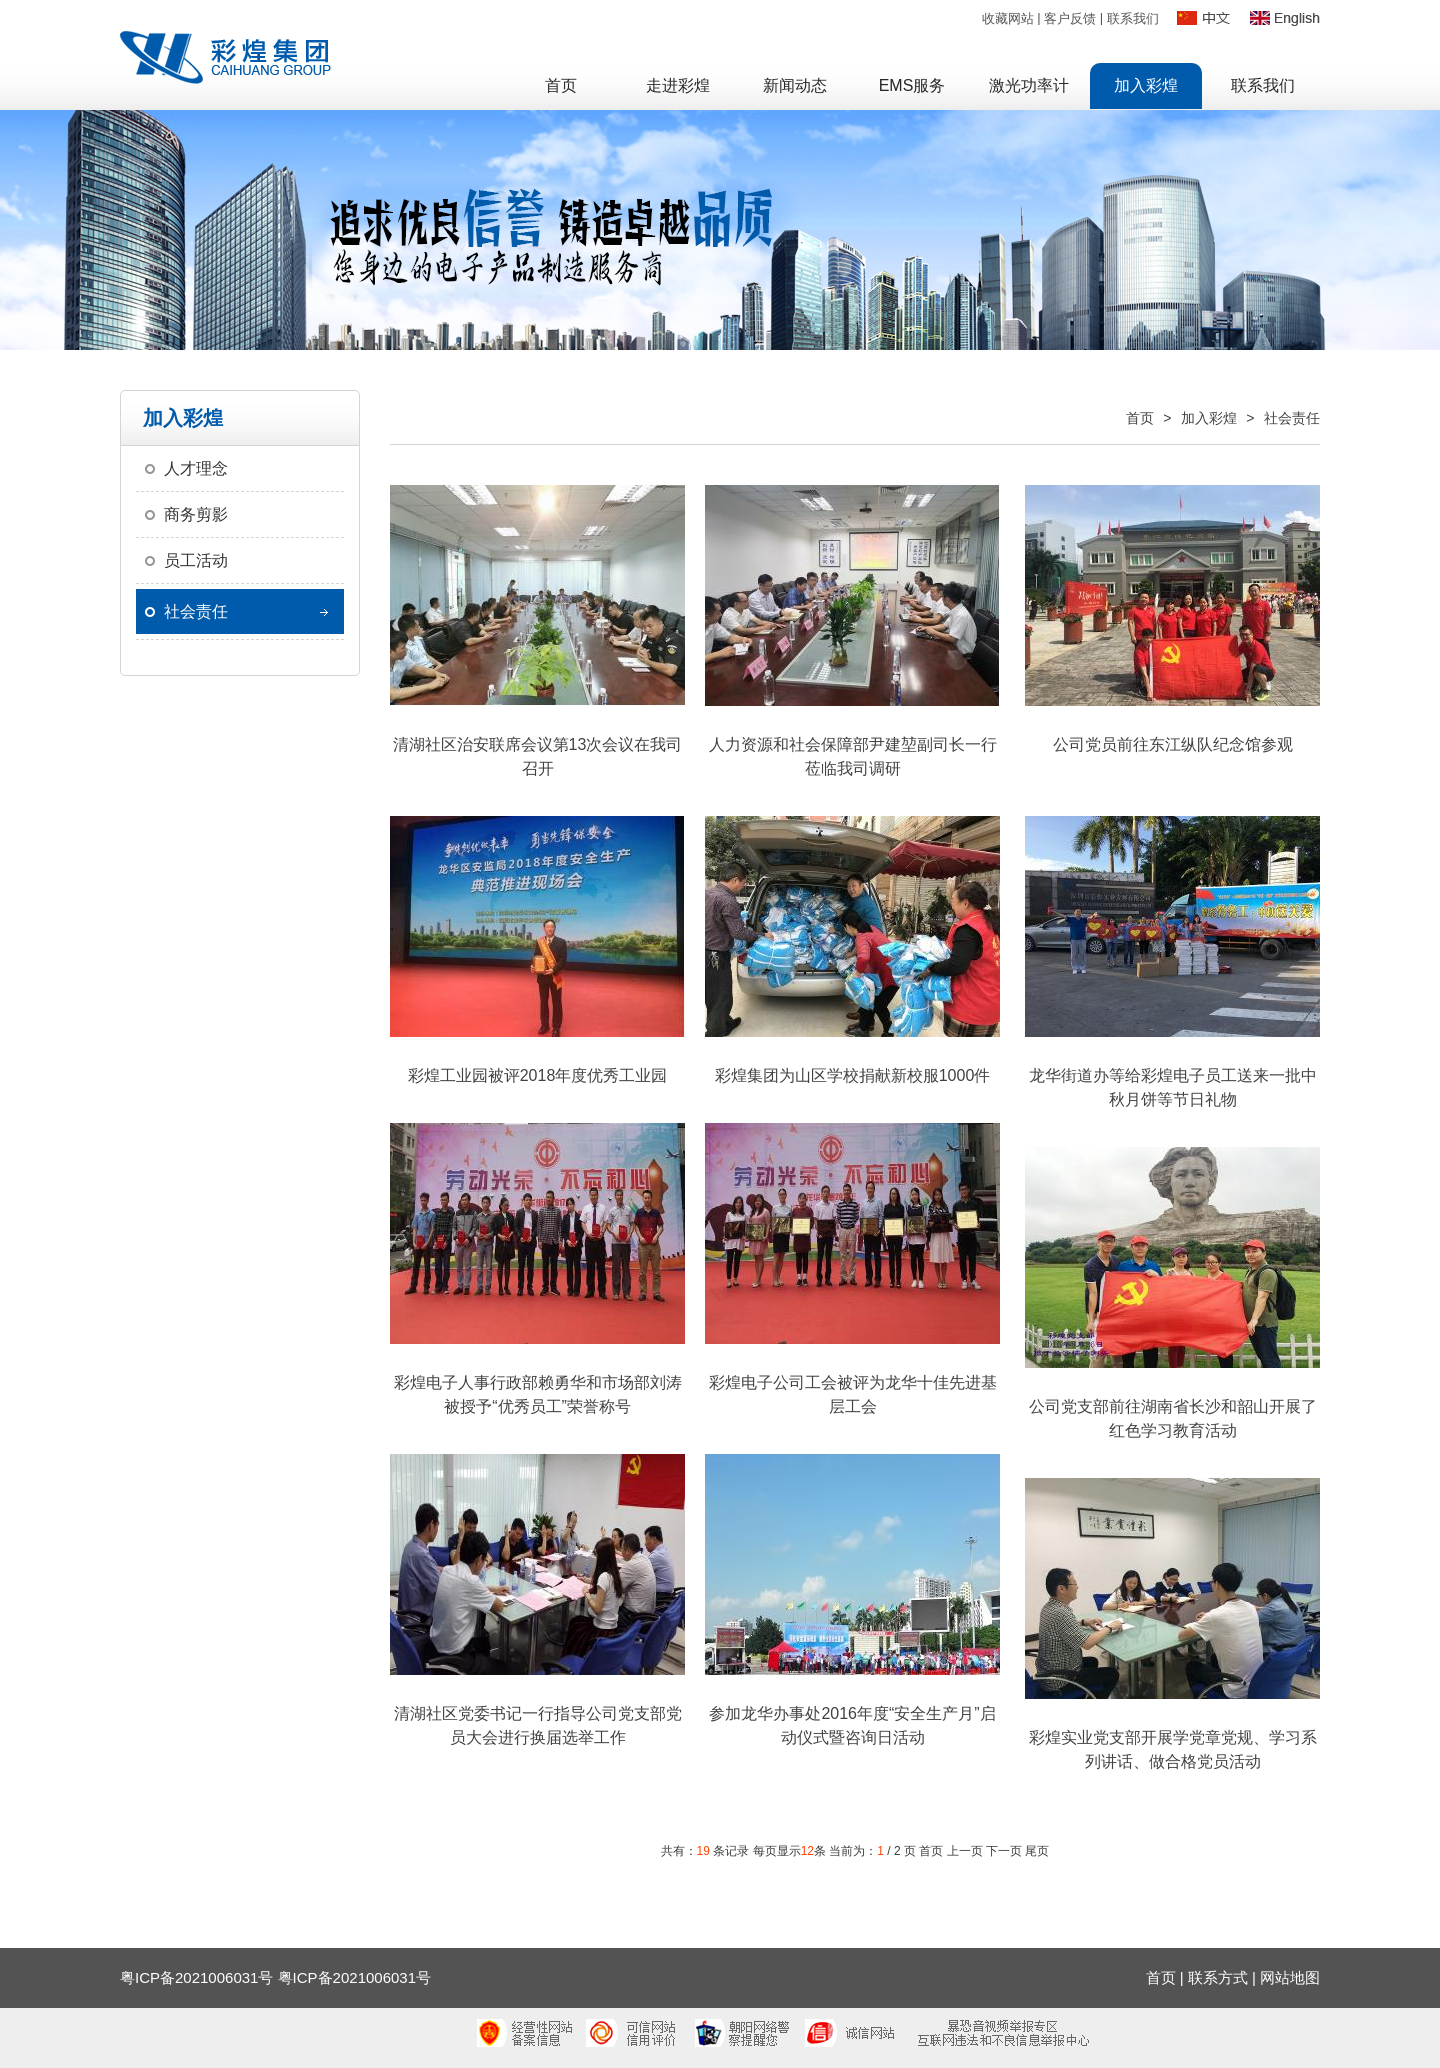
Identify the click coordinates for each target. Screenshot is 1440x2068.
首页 (1140, 418)
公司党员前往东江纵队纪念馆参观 (1173, 744)
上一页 (965, 1851)
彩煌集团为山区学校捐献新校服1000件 (853, 1075)
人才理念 (196, 468)
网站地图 (1290, 1977)
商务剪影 (196, 514)
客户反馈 (1070, 18)
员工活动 (196, 560)
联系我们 (1133, 18)
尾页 (1037, 1851)
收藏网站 (1008, 18)
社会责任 (196, 611)
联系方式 (1218, 1977)
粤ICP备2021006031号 (354, 1977)
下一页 (1004, 1851)
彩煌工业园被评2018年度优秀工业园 (538, 1075)
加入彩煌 (1209, 418)
